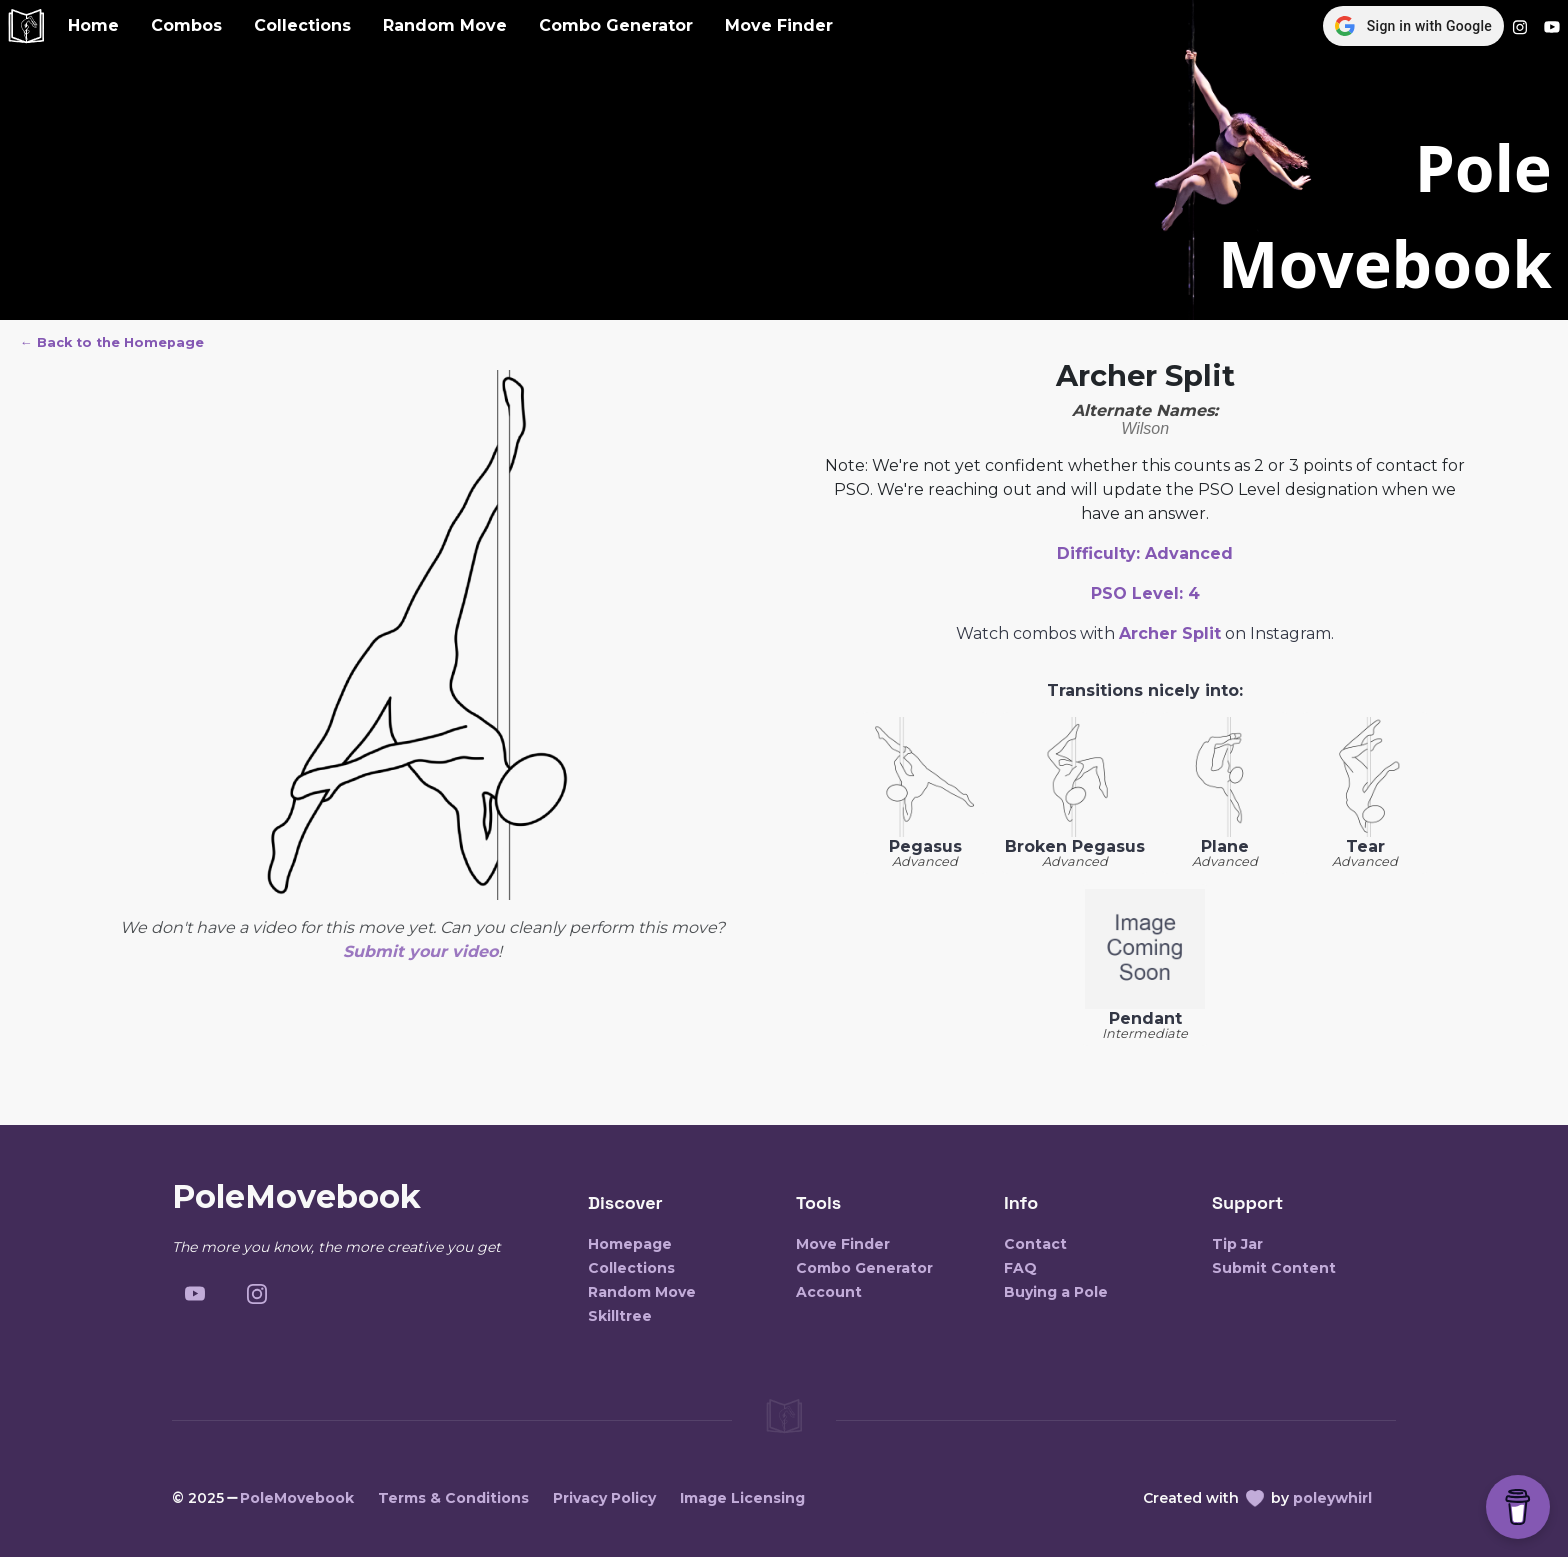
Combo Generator (616, 25)
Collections (302, 25)
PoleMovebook (297, 1498)
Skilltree (620, 1316)
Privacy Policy (604, 1498)
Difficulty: (1145, 553)
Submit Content (1274, 1268)
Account (829, 1292)
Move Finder (779, 25)
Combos (186, 25)
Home (93, 25)
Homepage (630, 1244)
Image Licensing (742, 1498)
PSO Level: (1145, 593)
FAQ (1020, 1268)
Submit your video (420, 951)
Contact (1035, 1244)
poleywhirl (1332, 1498)
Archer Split (1170, 633)
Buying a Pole (1056, 1292)
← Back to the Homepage (112, 342)
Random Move (445, 25)
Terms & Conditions (453, 1498)
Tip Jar (1237, 1244)
